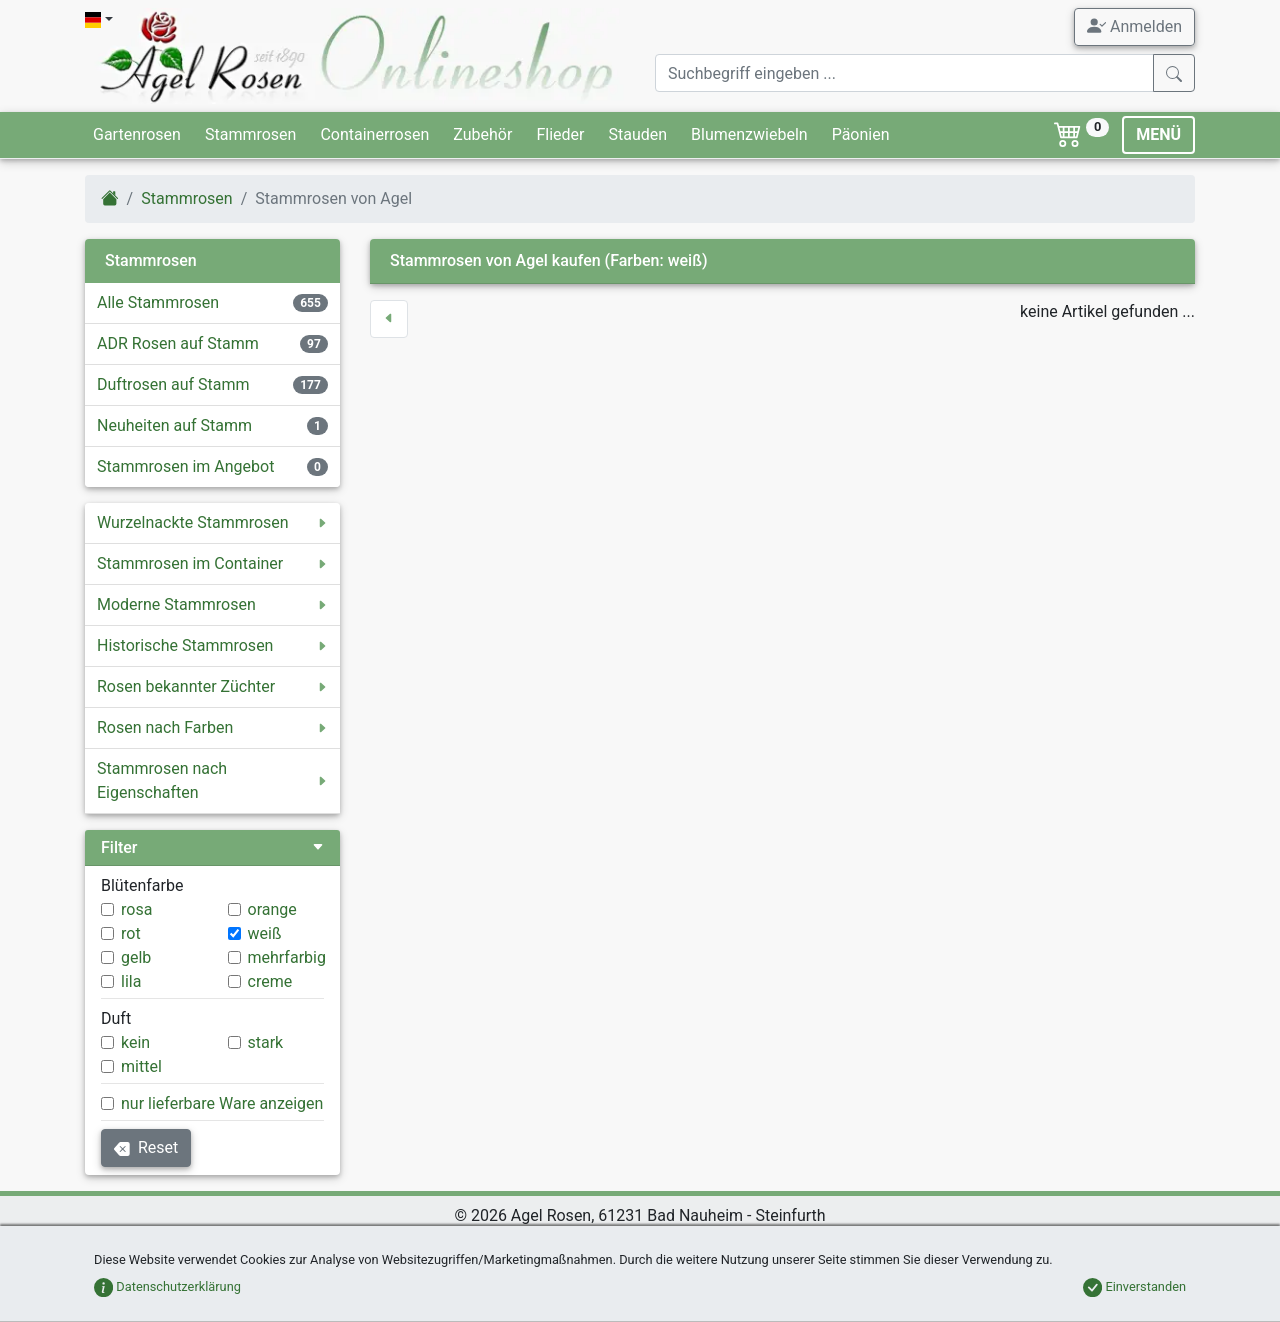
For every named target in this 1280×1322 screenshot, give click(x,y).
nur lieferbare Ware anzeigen (222, 1103)
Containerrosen (374, 134)
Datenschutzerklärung (167, 1286)
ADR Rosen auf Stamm (178, 343)
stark (266, 1042)
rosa (136, 909)
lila (131, 981)
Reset (146, 1147)
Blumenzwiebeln (749, 134)
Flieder (560, 134)
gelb (136, 957)
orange (272, 909)
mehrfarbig (287, 957)
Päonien (861, 134)
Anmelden (1134, 26)
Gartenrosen (137, 134)
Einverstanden (1134, 1286)
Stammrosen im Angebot (185, 466)
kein (135, 1042)
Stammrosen (250, 134)
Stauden (637, 134)
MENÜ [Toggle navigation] (1158, 134)
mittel (141, 1066)
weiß (265, 933)
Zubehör (482, 134)
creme (270, 981)
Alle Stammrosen (158, 302)
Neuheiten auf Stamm (174, 425)
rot (131, 933)
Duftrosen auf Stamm (173, 384)
